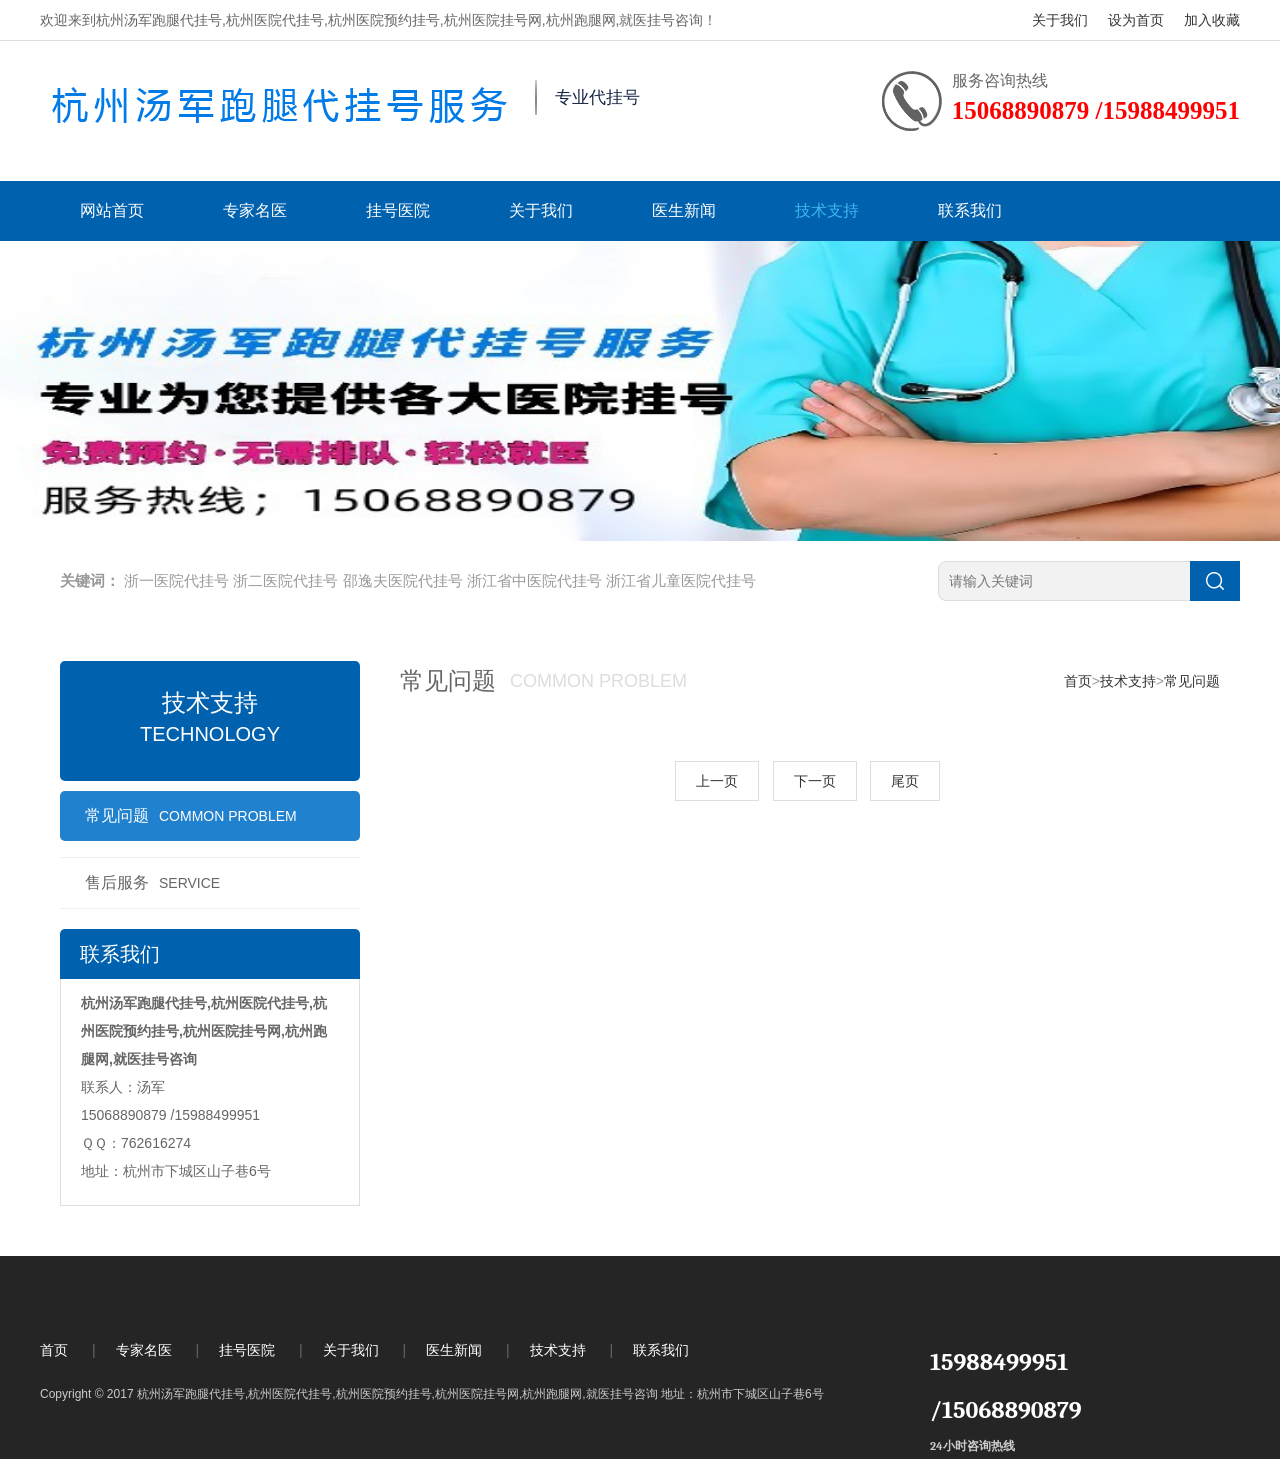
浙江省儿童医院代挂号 (681, 580)
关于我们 (1060, 20)
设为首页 (1136, 20)
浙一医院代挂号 (176, 580)
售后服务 (152, 882)
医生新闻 (684, 210)
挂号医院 (398, 210)
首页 (1078, 681)
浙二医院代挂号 (285, 580)
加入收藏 (1212, 20)
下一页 (815, 781)
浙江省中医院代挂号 (534, 580)
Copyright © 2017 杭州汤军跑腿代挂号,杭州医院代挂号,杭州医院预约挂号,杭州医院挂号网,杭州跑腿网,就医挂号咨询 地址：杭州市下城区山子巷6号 (432, 1394)
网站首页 (112, 210)
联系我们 (970, 210)
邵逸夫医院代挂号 (403, 580)
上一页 (717, 781)
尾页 (905, 781)
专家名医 (255, 210)
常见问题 (191, 815)
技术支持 (827, 210)
